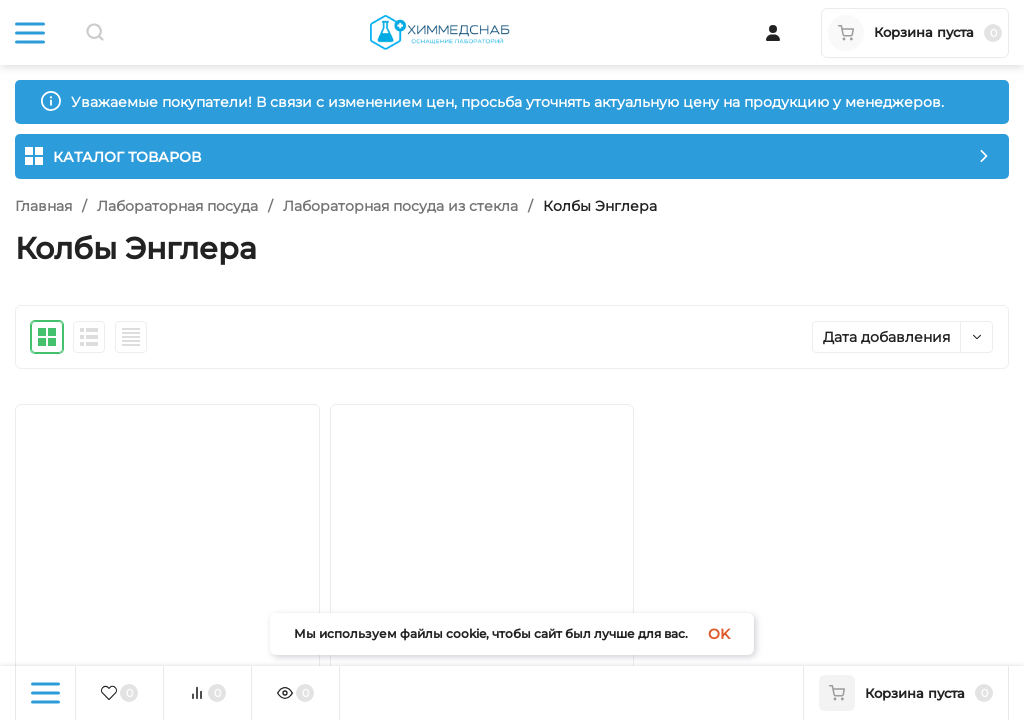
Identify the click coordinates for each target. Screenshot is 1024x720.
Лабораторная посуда (177, 206)
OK (719, 634)
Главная (43, 206)
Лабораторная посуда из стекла (400, 206)
